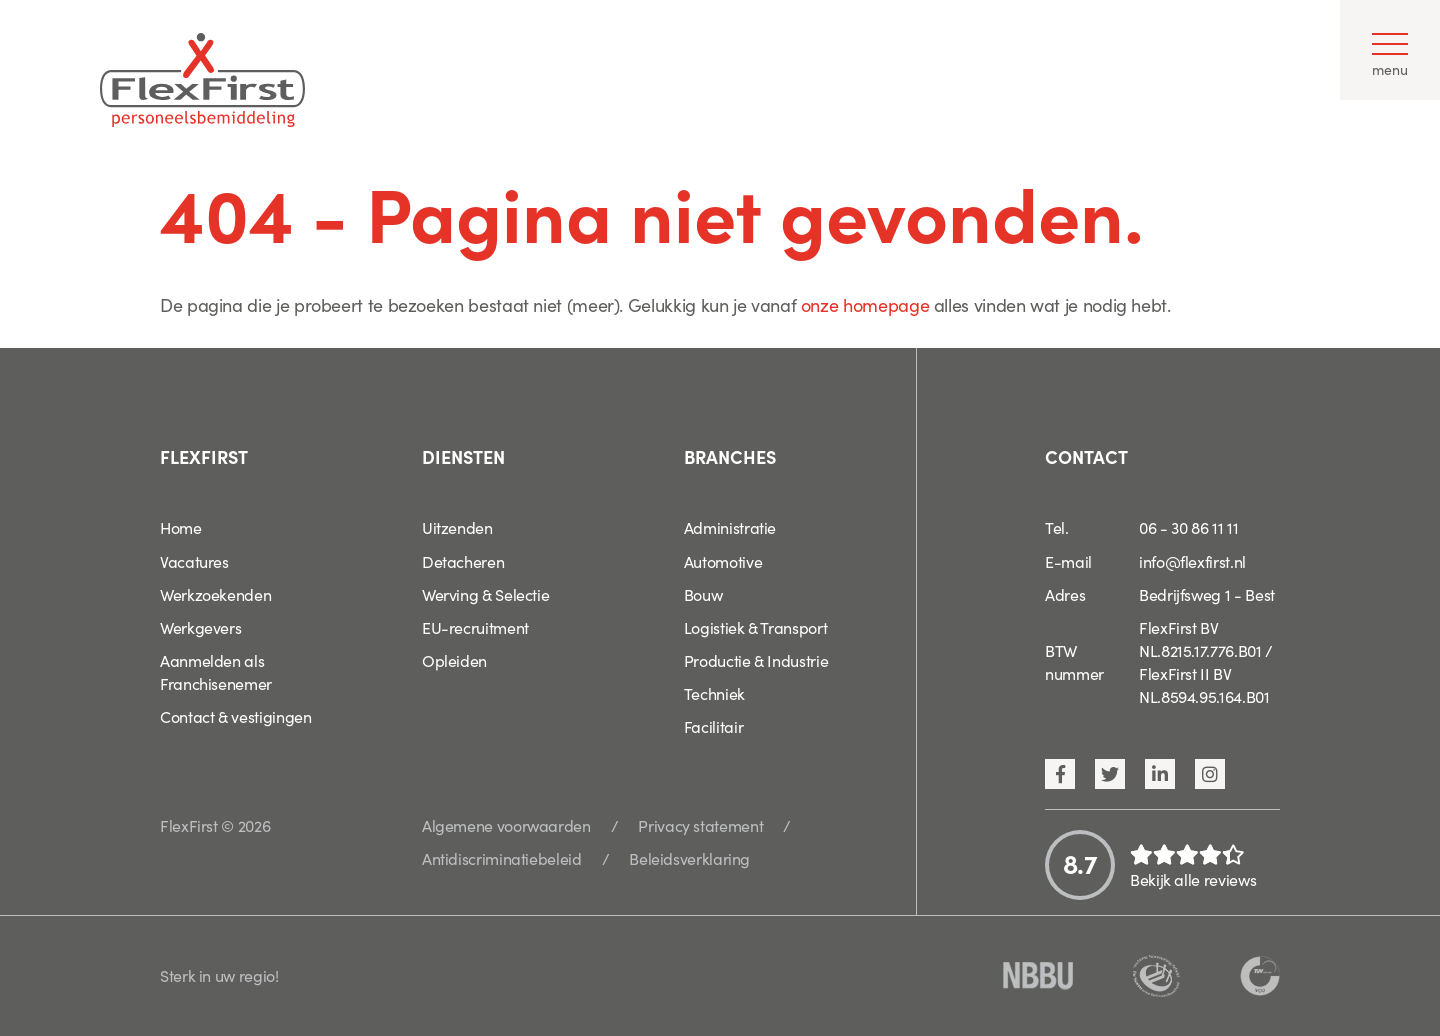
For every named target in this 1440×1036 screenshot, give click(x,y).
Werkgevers (200, 627)
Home (181, 527)
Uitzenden (457, 527)
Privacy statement (700, 825)
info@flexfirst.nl (1192, 561)
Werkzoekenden (215, 594)
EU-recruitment (475, 627)
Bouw (703, 594)
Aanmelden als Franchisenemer (216, 671)
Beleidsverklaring (689, 858)
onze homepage (865, 304)
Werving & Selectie (486, 594)
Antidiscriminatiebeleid (502, 858)
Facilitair (713, 726)
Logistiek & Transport (755, 627)
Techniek (714, 693)
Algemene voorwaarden (506, 825)
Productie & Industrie (756, 660)
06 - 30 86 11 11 (1188, 527)
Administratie (730, 527)
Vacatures (194, 561)
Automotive (723, 561)
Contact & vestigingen (235, 716)
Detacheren (463, 561)
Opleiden (454, 660)
